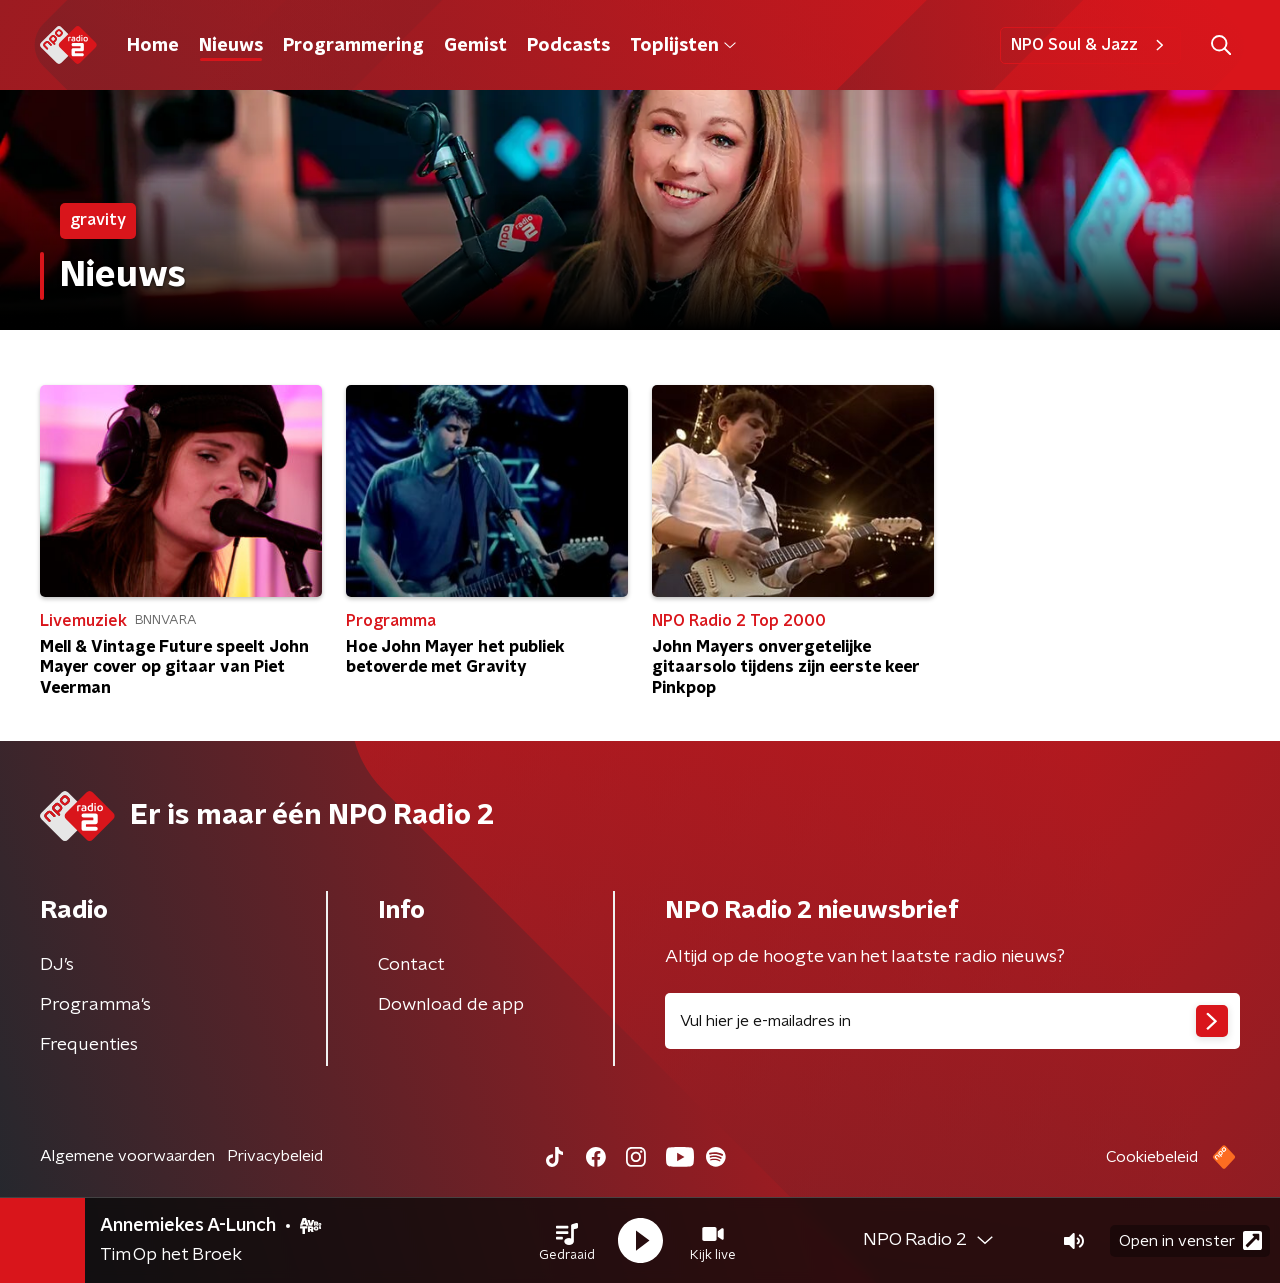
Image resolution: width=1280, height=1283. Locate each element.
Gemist (475, 46)
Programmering (353, 46)
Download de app (451, 1005)
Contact (411, 965)
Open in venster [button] (1190, 1240)
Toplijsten (683, 46)
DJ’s (57, 965)
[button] (567, 1241)
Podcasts (568, 46)
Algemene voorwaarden (127, 1156)
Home (153, 46)
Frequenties (89, 1045)
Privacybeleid (275, 1156)
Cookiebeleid (1152, 1157)
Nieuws (231, 46)
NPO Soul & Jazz (1090, 45)
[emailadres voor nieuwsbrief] (952, 1021)
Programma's (95, 1005)
